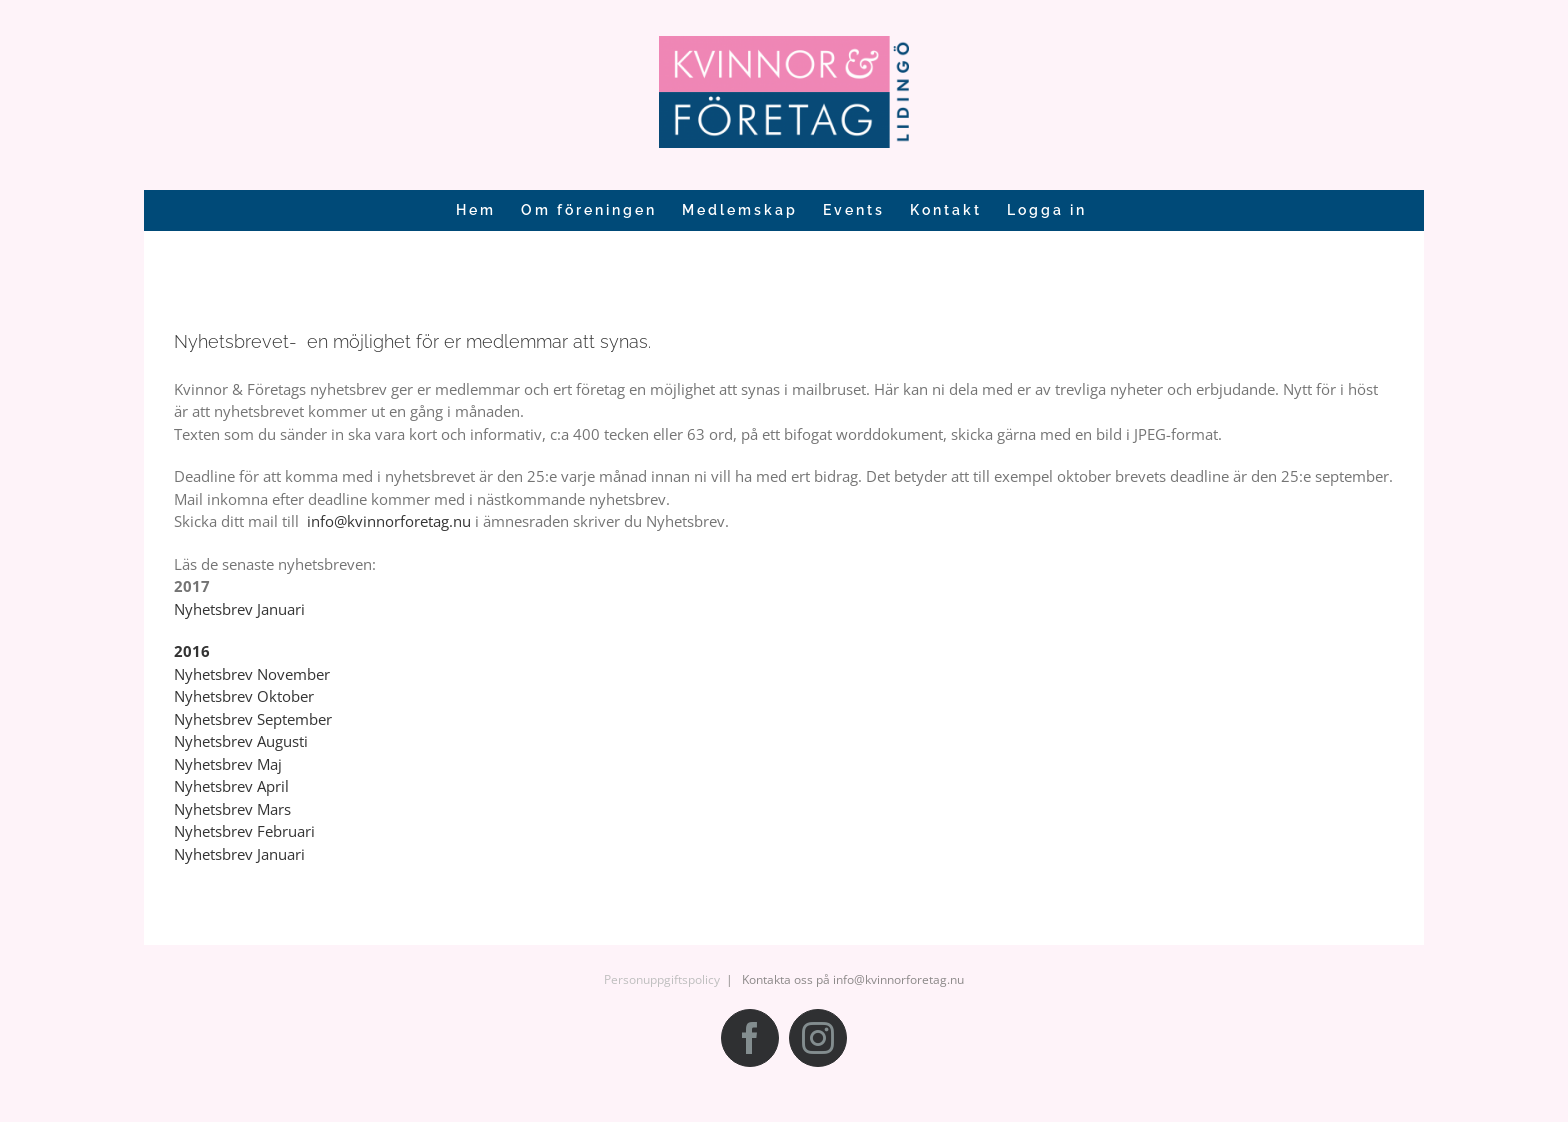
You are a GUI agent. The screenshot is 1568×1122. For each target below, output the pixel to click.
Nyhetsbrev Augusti (241, 741)
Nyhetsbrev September (253, 719)
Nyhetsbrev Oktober (244, 696)
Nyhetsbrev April (231, 786)
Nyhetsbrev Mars (232, 809)
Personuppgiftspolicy (662, 979)
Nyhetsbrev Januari (239, 609)
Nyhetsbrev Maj (228, 764)
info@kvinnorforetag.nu (389, 521)
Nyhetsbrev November (252, 674)
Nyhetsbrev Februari (244, 831)
